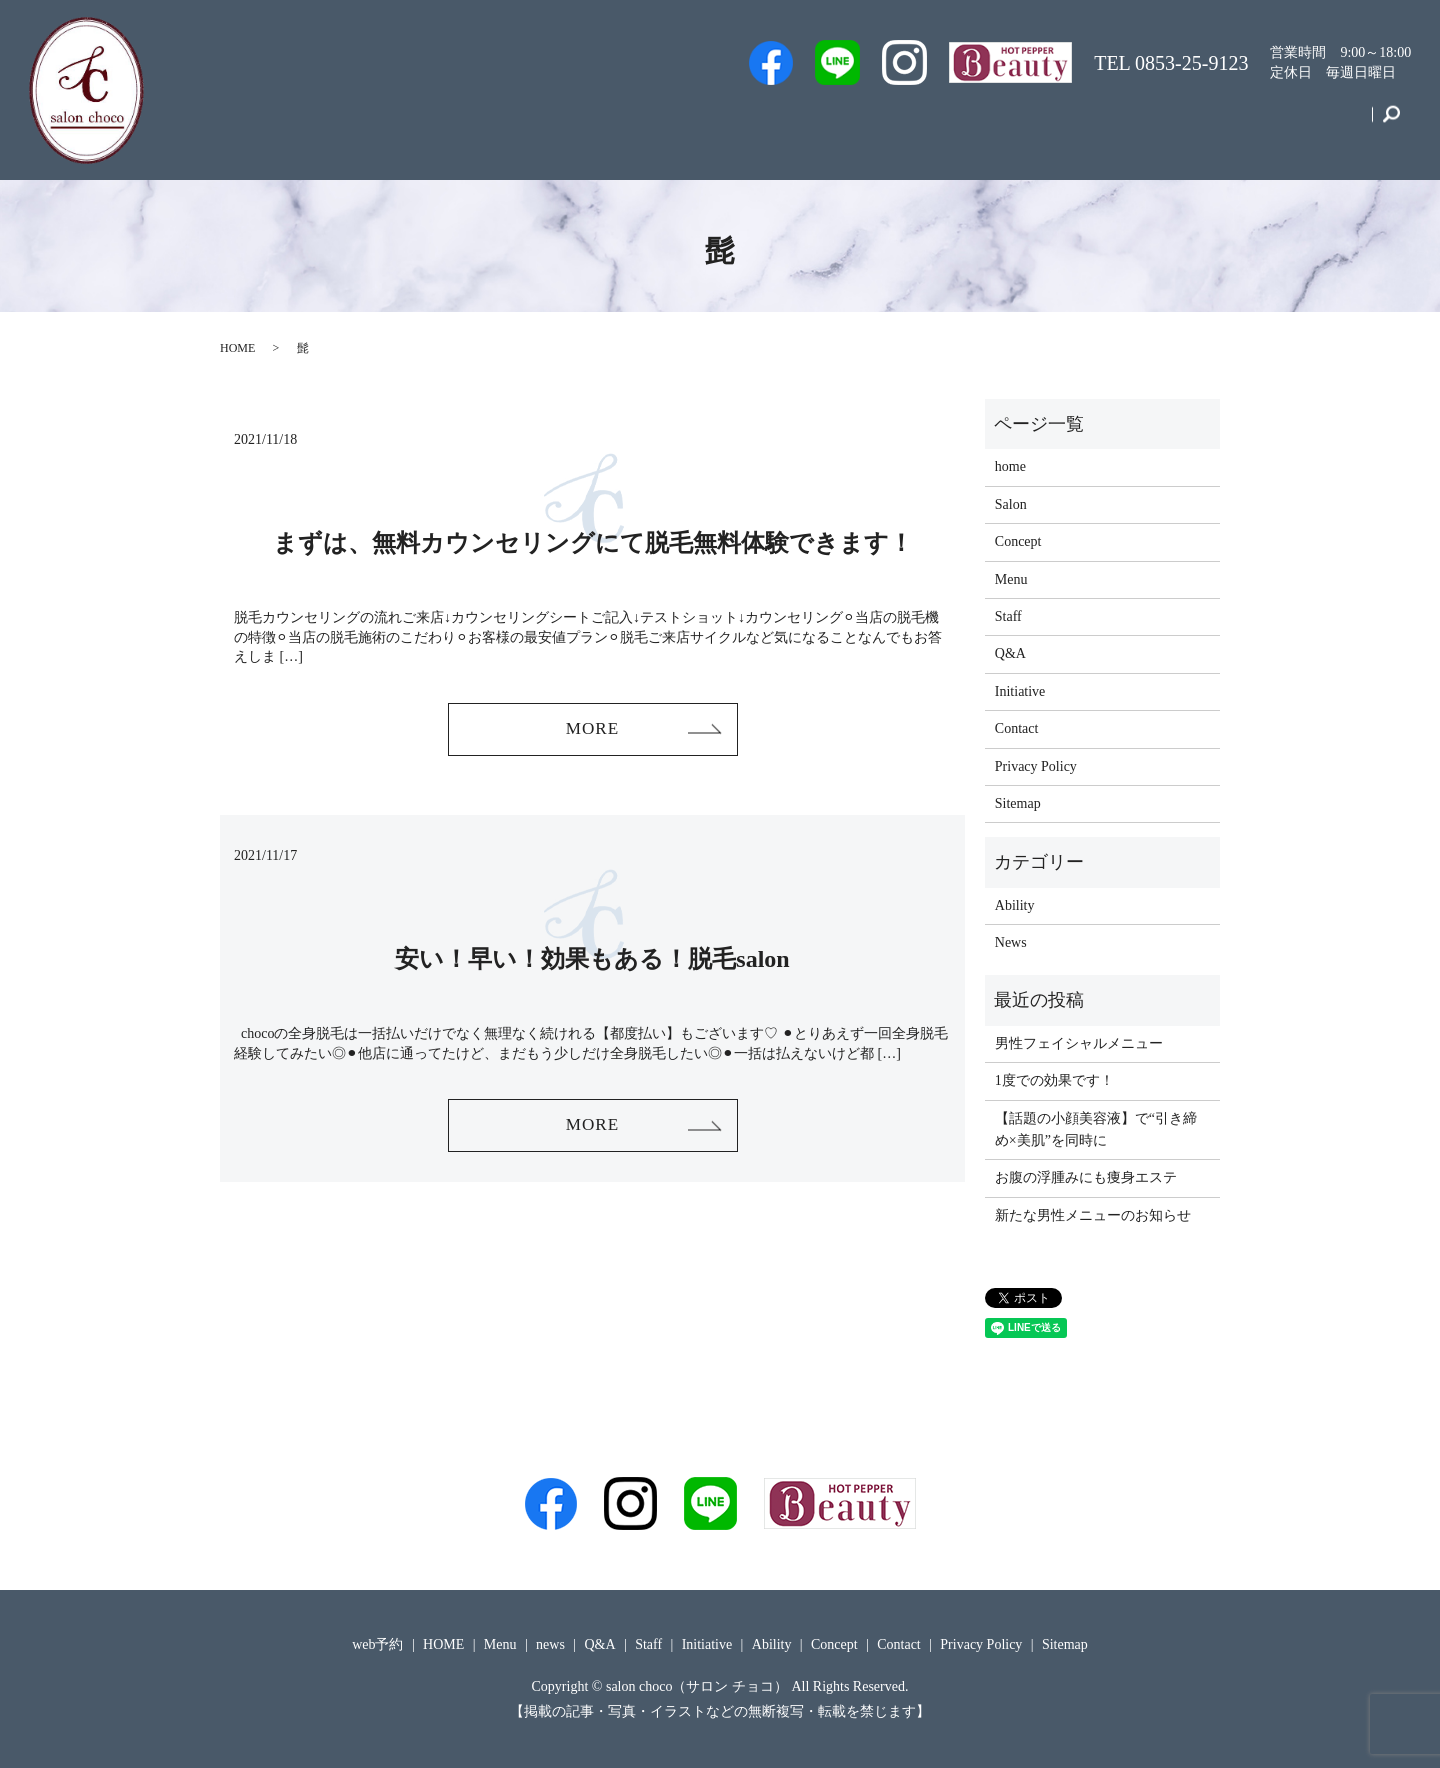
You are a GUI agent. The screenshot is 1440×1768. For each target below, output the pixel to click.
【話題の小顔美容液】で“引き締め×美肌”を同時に (1096, 1129)
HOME (237, 348)
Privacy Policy (1036, 766)
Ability (1015, 905)
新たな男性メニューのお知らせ (1093, 1215)
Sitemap (1018, 803)
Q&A (1006, 123)
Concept (1246, 123)
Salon (936, 123)
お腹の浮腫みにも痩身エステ (1086, 1177)
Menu (1077, 123)
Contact (1331, 123)
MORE (592, 730)
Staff (867, 123)
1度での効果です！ (1054, 1080)
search (1391, 124)
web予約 (788, 123)
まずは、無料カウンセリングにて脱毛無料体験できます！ (593, 543)
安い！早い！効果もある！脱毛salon (592, 961)
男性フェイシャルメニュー (1079, 1043)
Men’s (706, 123)
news (550, 1644)
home (1010, 466)
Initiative (1158, 123)
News (1011, 942)
